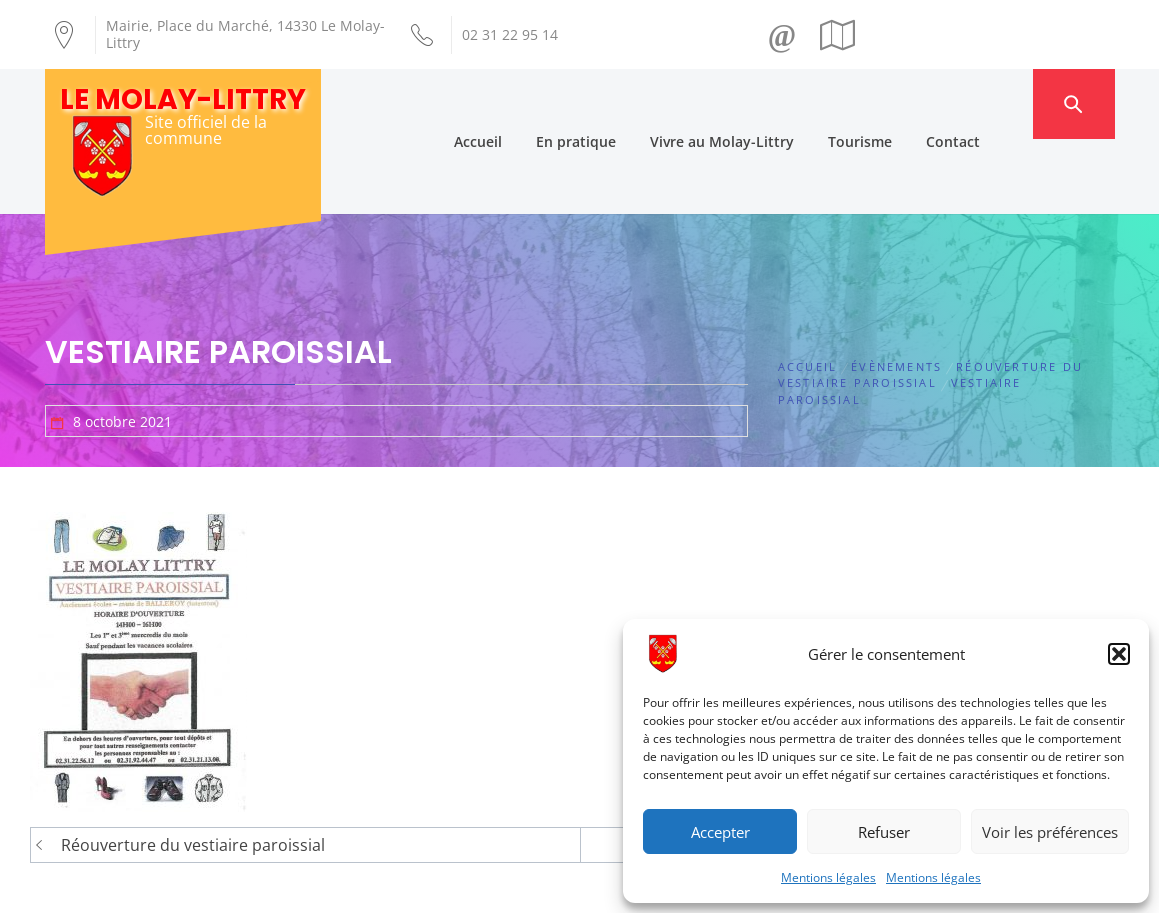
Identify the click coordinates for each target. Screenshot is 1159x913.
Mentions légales (828, 877)
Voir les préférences (1050, 832)
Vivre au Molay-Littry (760, 103)
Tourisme (898, 103)
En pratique (614, 103)
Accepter (720, 832)
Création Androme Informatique (395, 886)
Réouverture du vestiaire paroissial (193, 771)
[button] (1119, 654)
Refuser (884, 832)
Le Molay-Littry (183, 99)
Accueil (516, 103)
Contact (991, 103)
